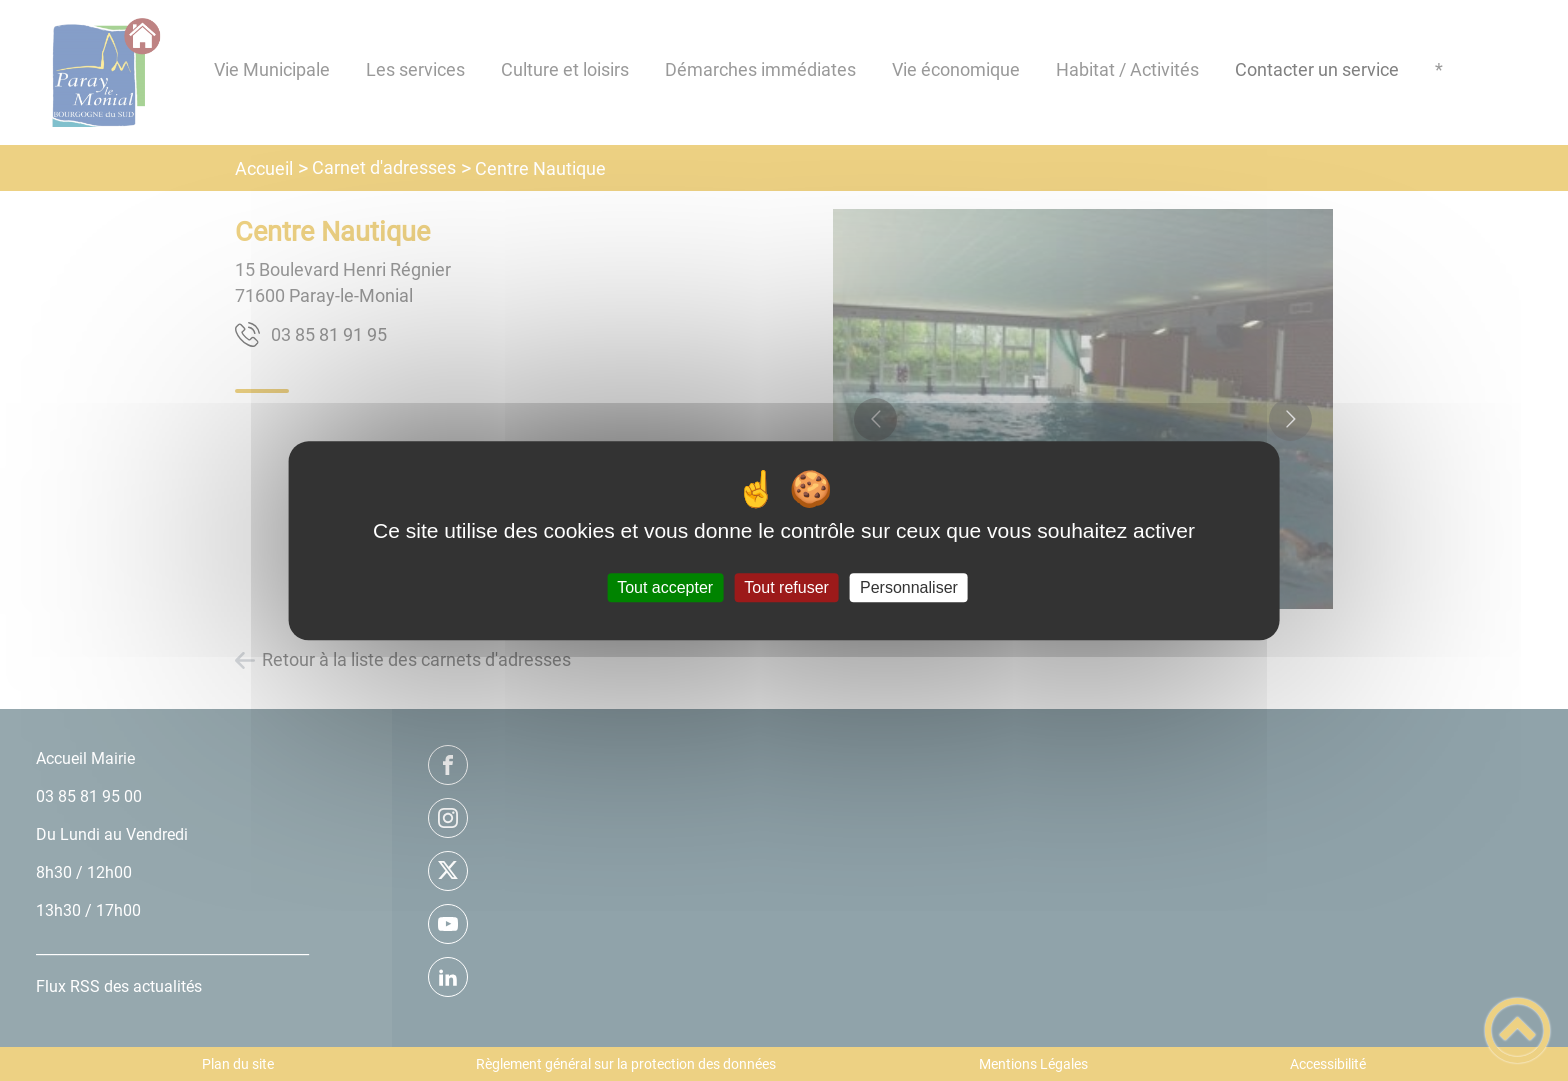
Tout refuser (786, 587)
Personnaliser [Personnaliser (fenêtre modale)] (909, 587)
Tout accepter (665, 587)
